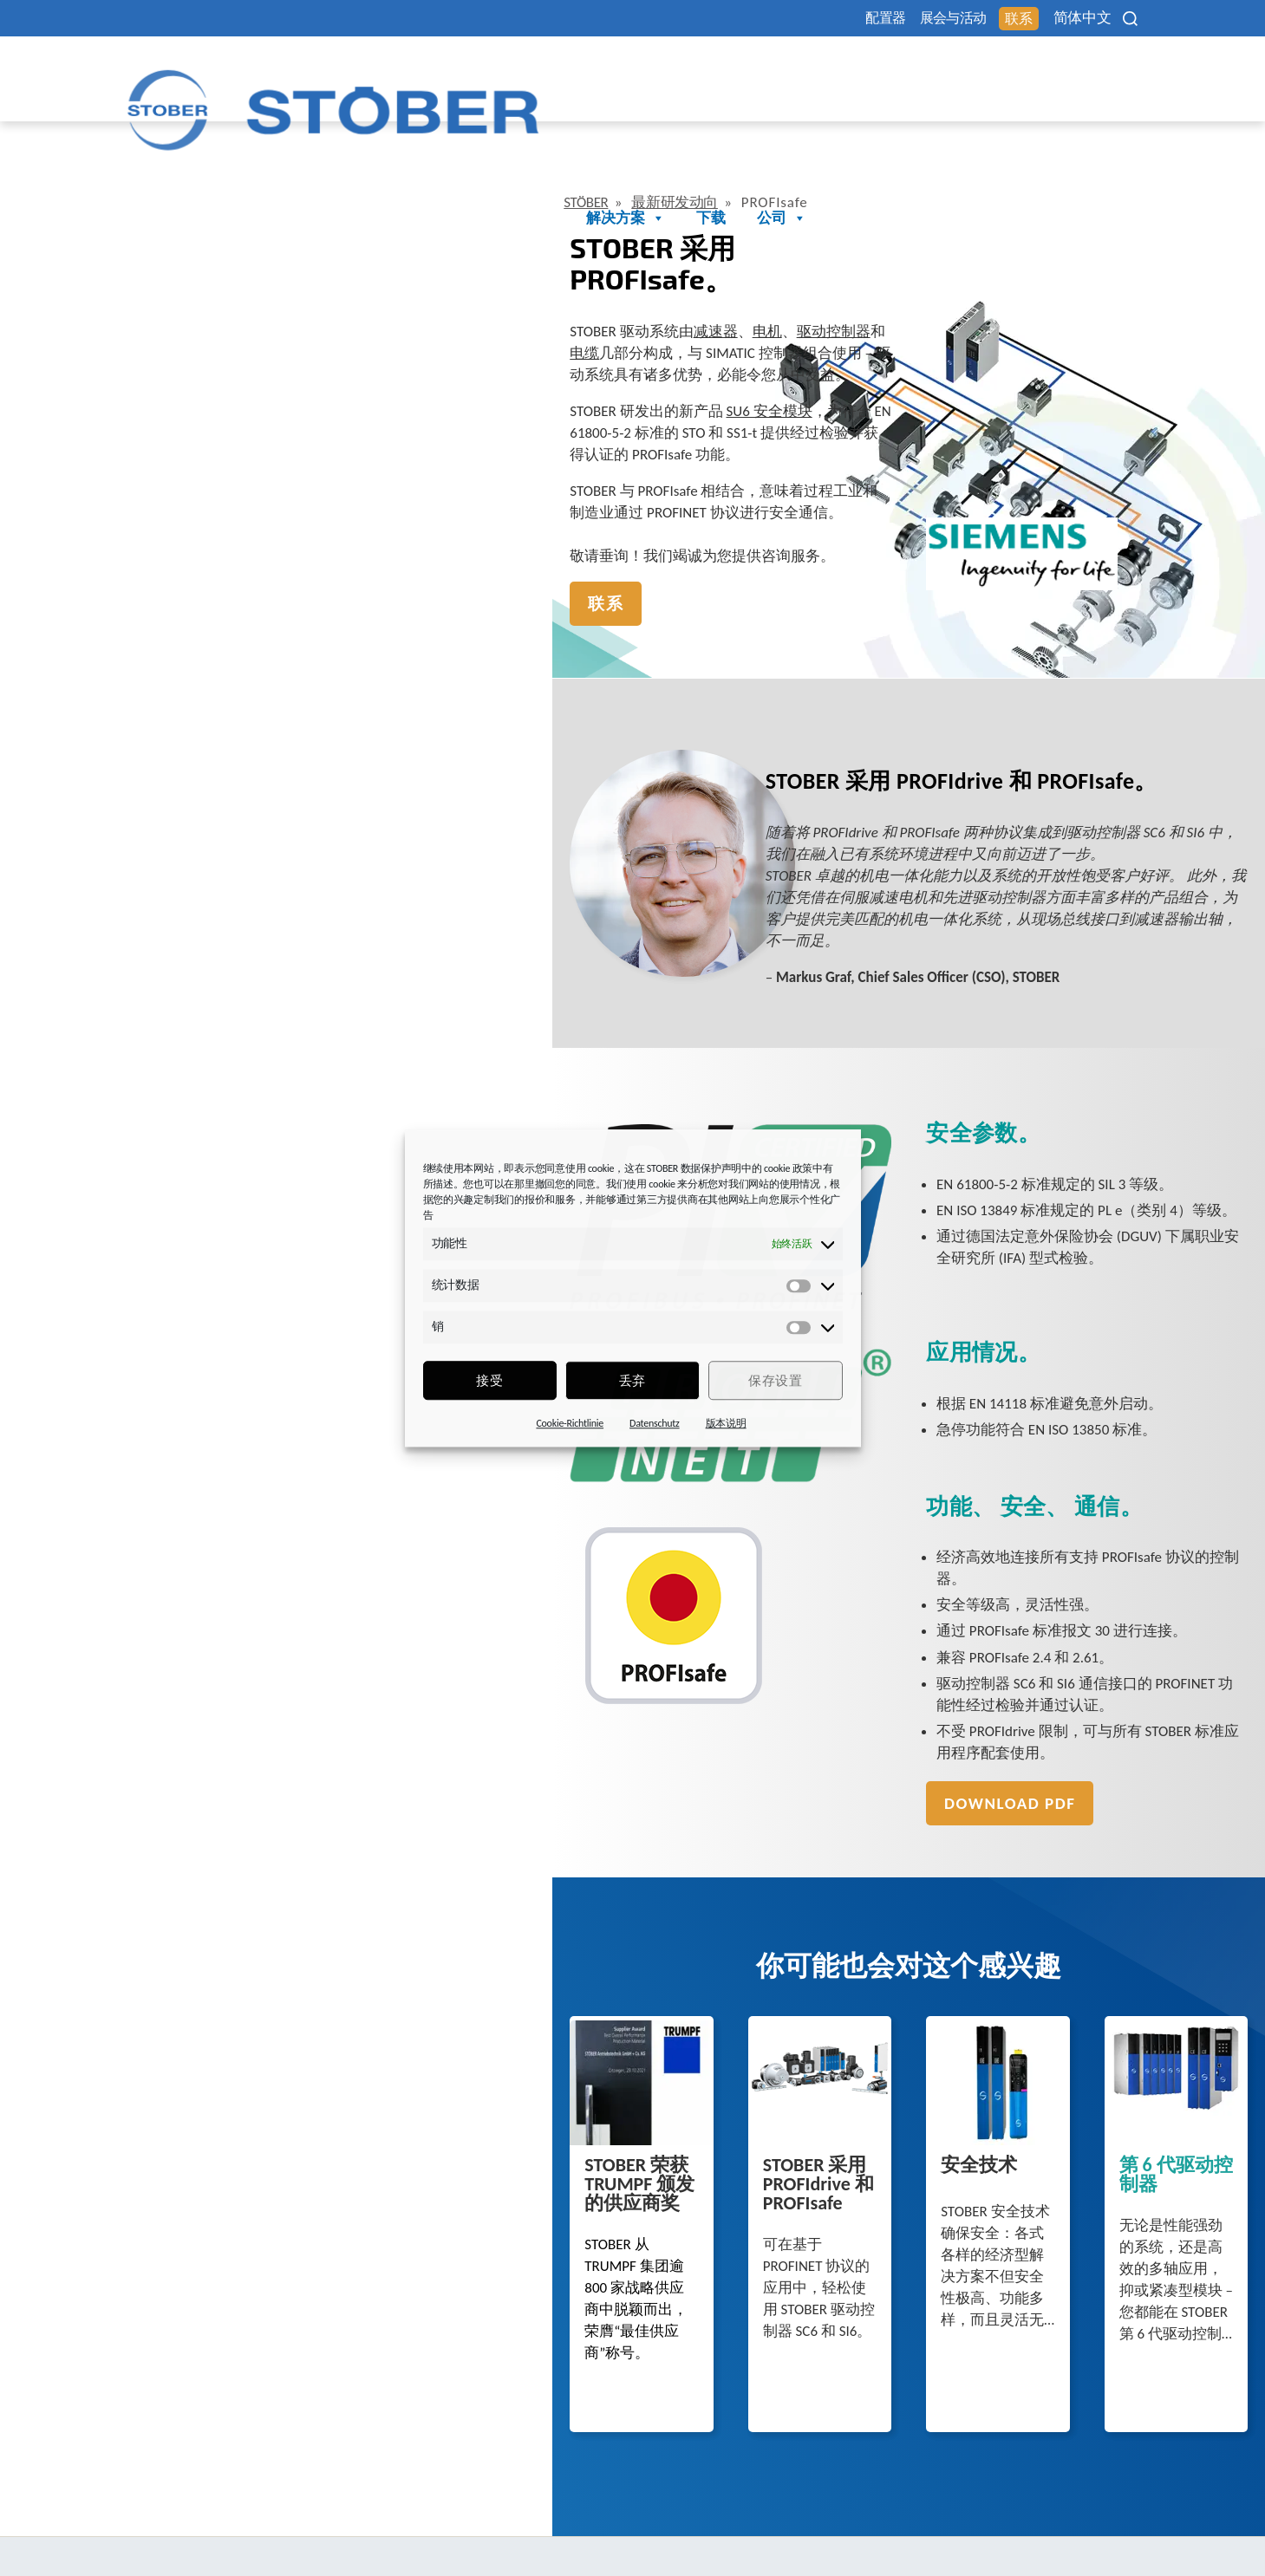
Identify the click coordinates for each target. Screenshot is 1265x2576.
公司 (1111, 71)
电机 (327, 237)
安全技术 (703, 2044)
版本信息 (831, 2520)
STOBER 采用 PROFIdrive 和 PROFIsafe (503, 2053)
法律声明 (683, 2520)
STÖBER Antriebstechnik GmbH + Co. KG (283, 2449)
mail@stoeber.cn (193, 2542)
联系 (983, 19)
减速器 (275, 237)
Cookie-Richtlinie (569, 1423)
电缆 (459, 237)
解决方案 (955, 71)
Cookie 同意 (987, 2520)
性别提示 (905, 2520)
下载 (1040, 71)
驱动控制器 (393, 237)
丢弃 (632, 1381)
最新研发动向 (246, 140)
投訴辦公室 (1078, 2520)
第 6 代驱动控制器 (1001, 2044)
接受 (489, 1381)
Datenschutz (654, 1423)
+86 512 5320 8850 (201, 2520)
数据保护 (757, 2520)
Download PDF (733, 1600)
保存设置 (775, 1381)
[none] (1070, 17)
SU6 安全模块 (329, 296)
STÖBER (149, 140)
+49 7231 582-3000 (524, 2520)
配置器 (811, 19)
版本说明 (726, 1423)
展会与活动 (899, 19)
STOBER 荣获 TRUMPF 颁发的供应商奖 (233, 2053)
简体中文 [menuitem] (1058, 19)
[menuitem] (1070, 17)
